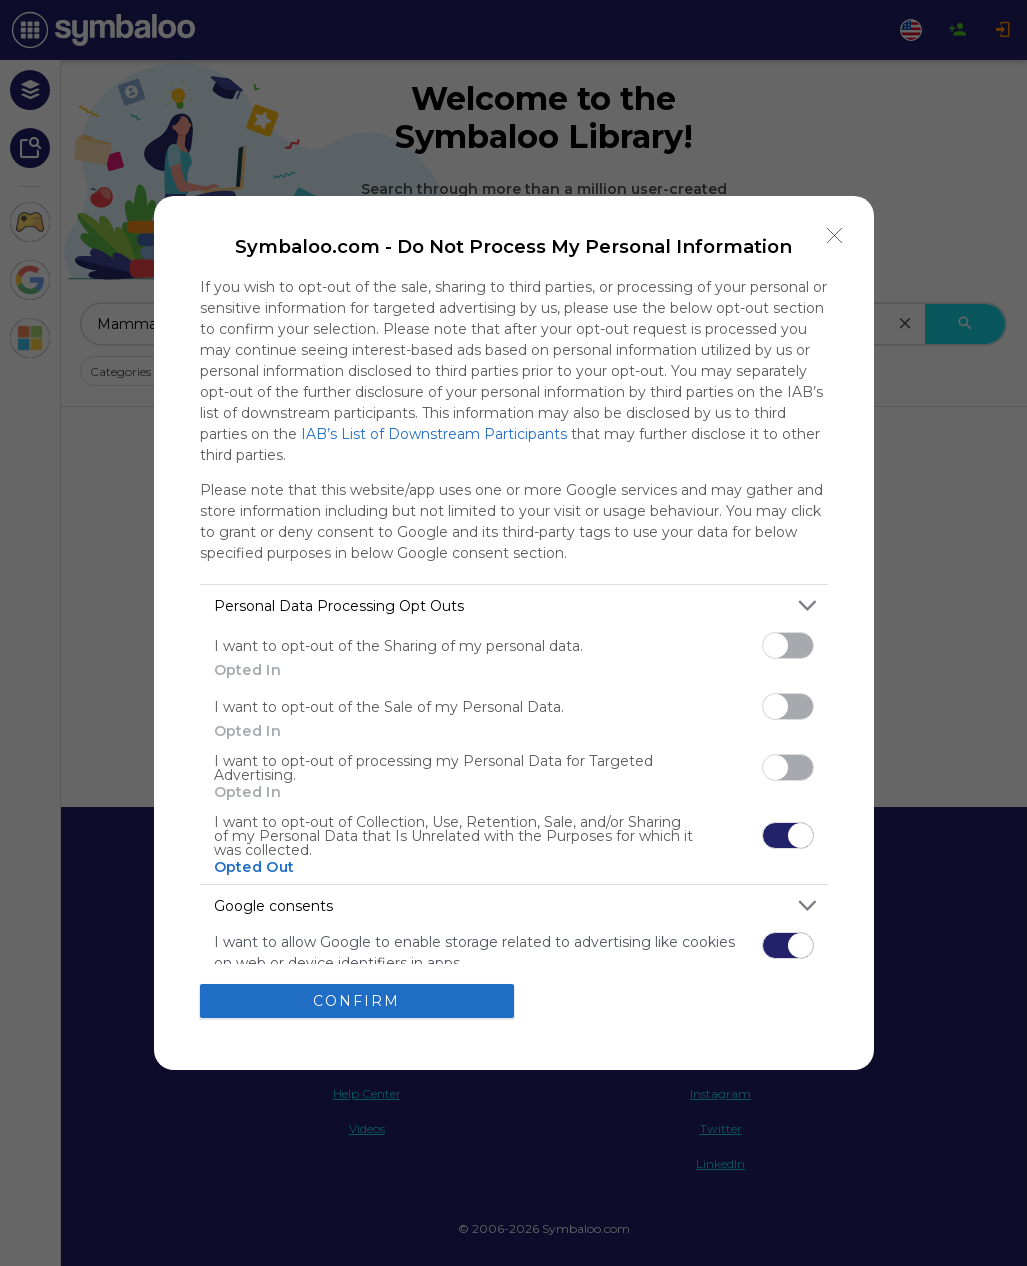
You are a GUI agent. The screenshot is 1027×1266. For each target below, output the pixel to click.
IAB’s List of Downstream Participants (434, 434)
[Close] (835, 235)
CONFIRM (356, 1000)
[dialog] (514, 633)
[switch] (788, 645)
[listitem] (514, 605)
